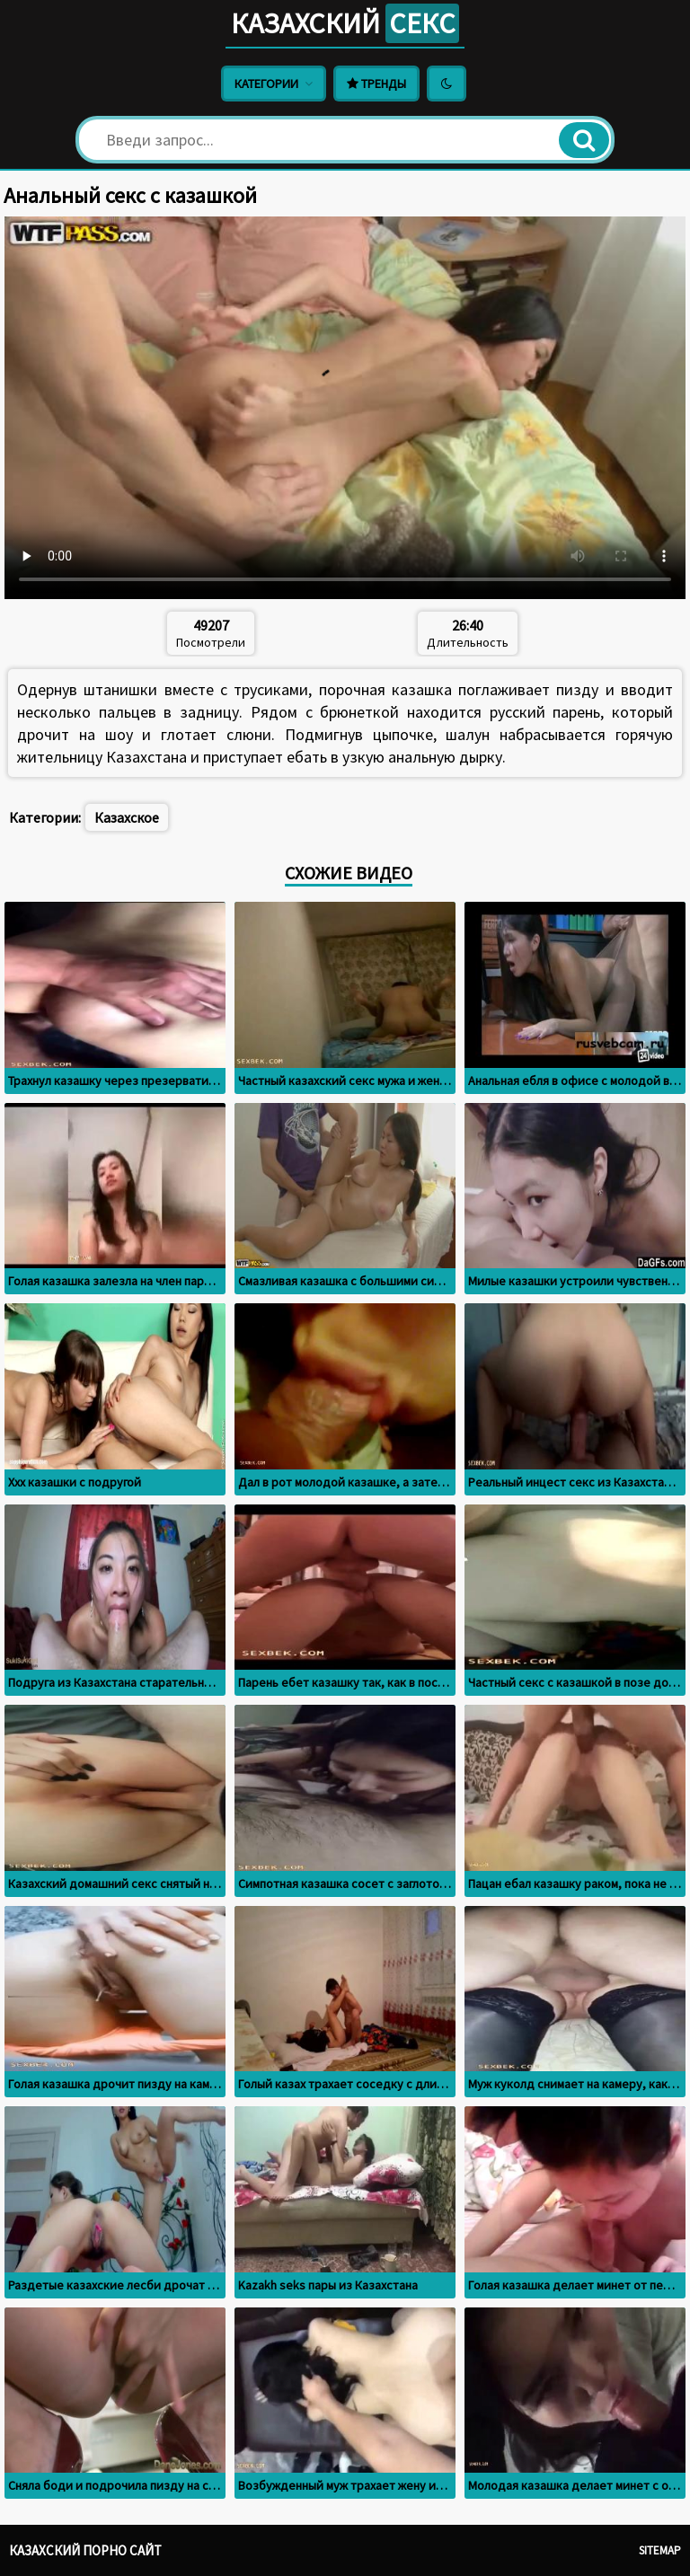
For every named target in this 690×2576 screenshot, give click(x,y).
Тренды (376, 83)
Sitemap (660, 2550)
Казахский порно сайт (85, 2550)
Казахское (126, 817)
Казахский (345, 23)
